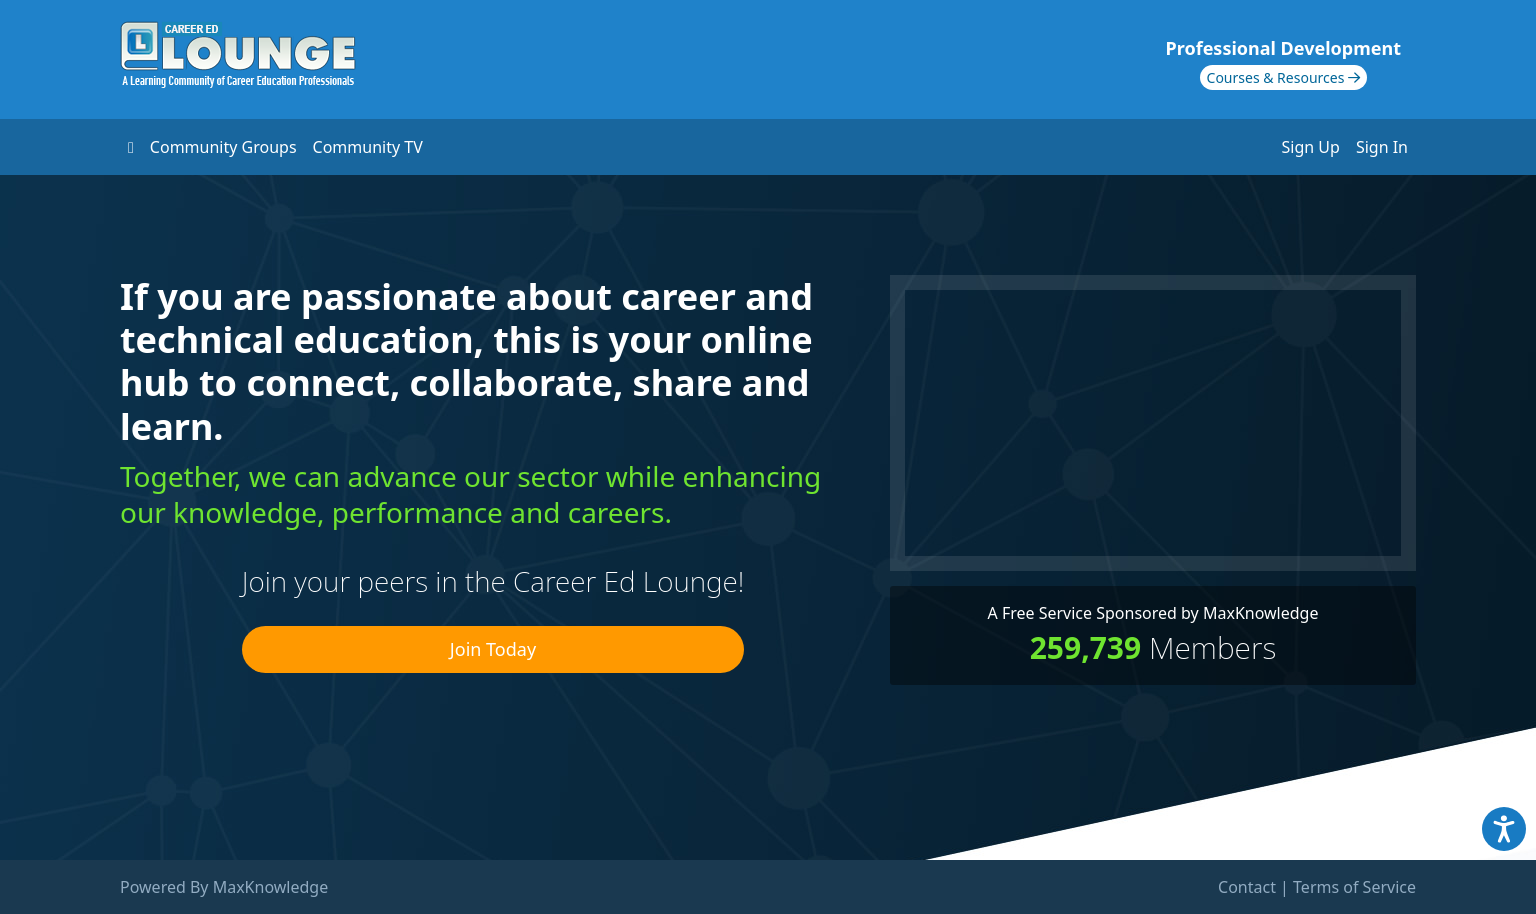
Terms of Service (1354, 887)
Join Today (493, 649)
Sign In (1382, 147)
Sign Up (1311, 147)
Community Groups (223, 147)
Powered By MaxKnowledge (224, 887)
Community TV (368, 147)
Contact (1247, 887)
